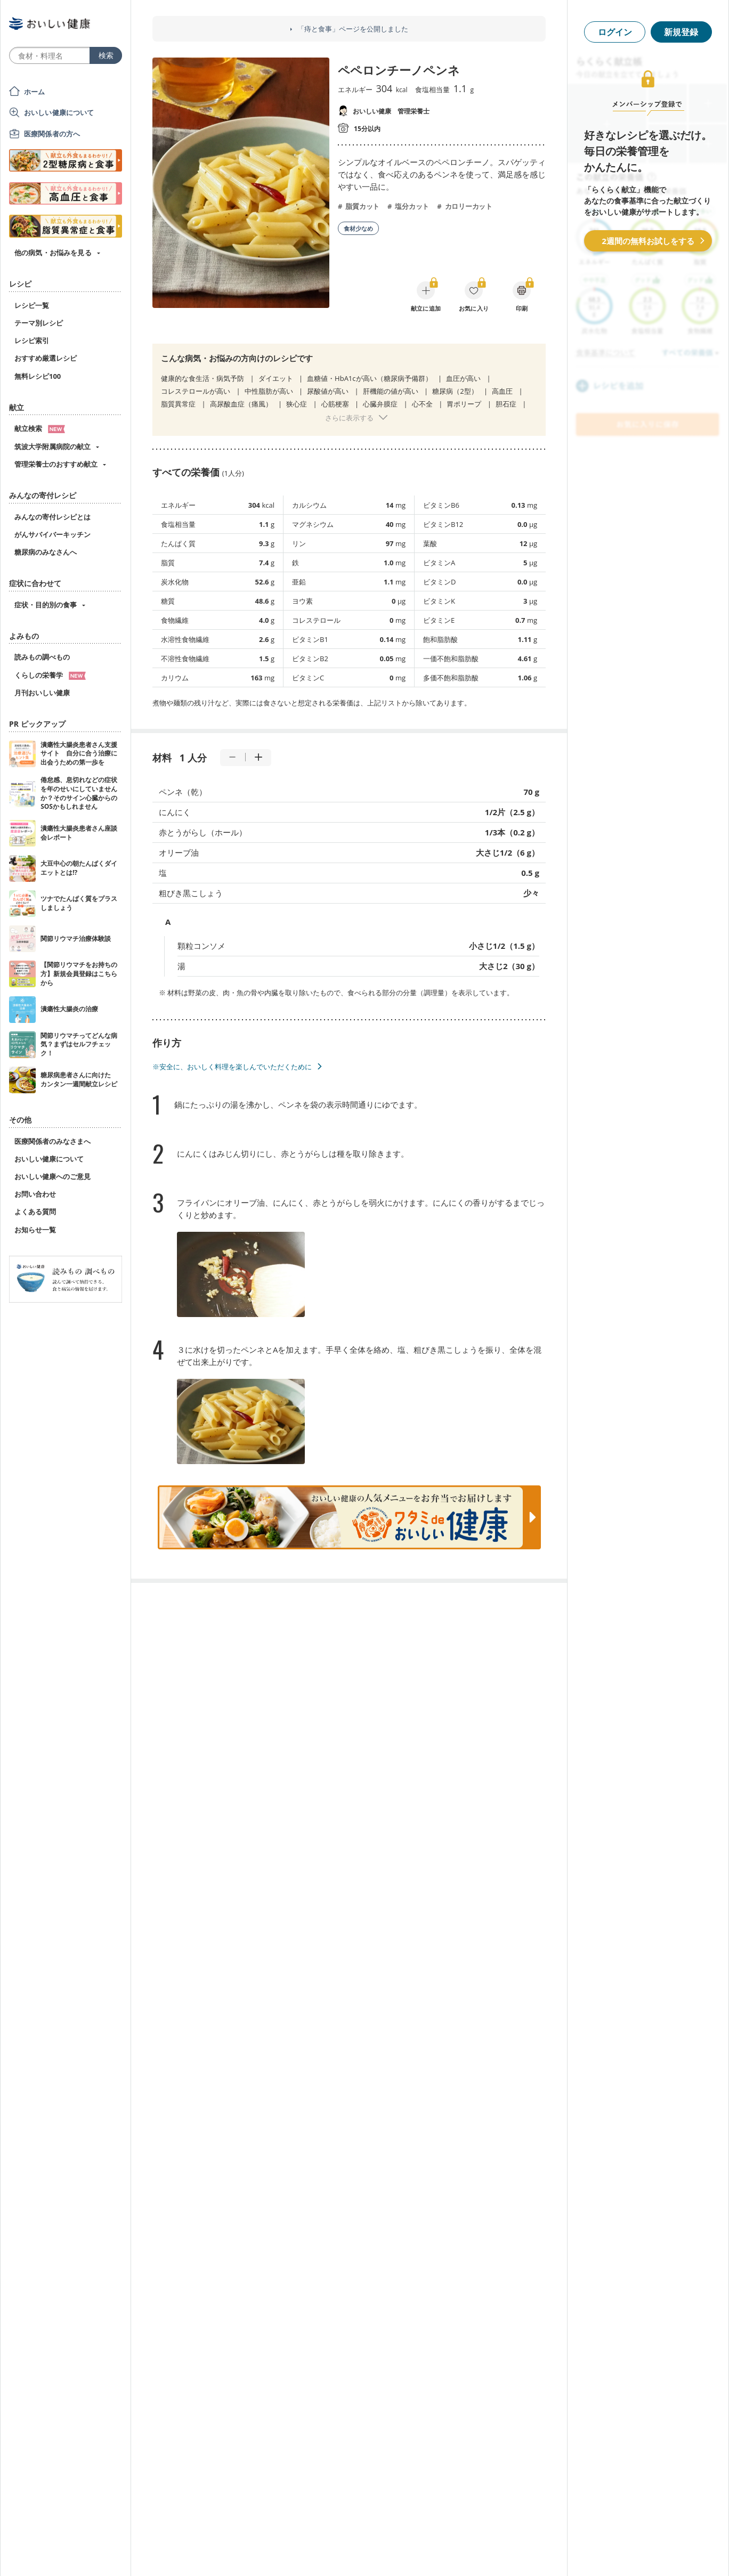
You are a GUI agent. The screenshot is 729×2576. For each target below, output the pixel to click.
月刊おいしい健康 (42, 692)
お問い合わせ (35, 1194)
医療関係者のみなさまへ (52, 1141)
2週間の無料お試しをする (648, 240)
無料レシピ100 (37, 376)
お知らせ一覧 (35, 1229)
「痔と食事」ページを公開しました (352, 29)
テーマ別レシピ (38, 323)
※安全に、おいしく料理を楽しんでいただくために (232, 1066)
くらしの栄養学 (50, 675)
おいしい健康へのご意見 (52, 1176)
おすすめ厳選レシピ (45, 358)
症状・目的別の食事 (45, 605)
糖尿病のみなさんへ (45, 552)
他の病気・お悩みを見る (53, 252)
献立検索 (39, 428)
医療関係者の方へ (52, 134)
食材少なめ (358, 228)
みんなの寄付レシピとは (52, 517)
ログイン (615, 32)
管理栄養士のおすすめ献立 (56, 464)
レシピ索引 (31, 340)
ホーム (34, 91)
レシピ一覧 (31, 305)
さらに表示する (349, 417)
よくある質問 (35, 1211)
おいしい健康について (59, 112)
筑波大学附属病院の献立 (52, 446)
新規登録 (681, 32)
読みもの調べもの (42, 657)
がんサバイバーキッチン (52, 534)
